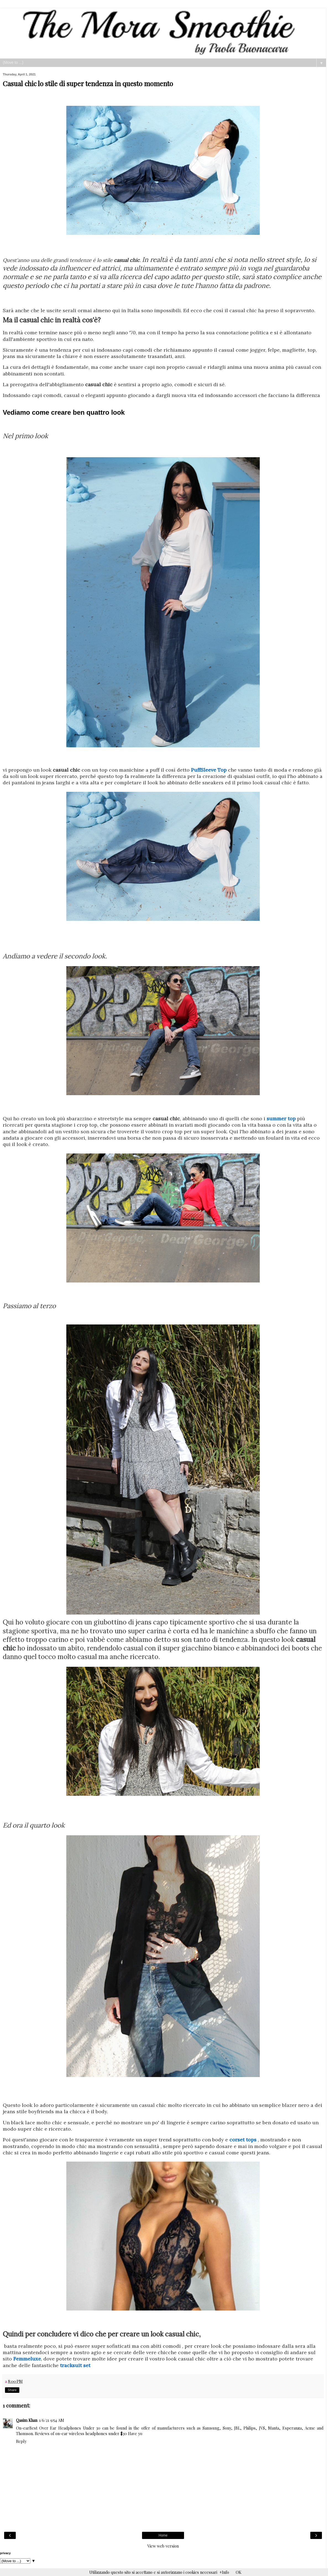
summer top (281, 1118)
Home (163, 2535)
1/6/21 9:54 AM (51, 2420)
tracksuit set (75, 2365)
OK (238, 2572)
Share (12, 2390)
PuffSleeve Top (209, 770)
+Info (224, 2572)
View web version (163, 2546)
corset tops (242, 2139)
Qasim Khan (26, 2420)
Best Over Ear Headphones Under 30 (64, 2428)
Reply (21, 2441)
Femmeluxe (27, 2359)
